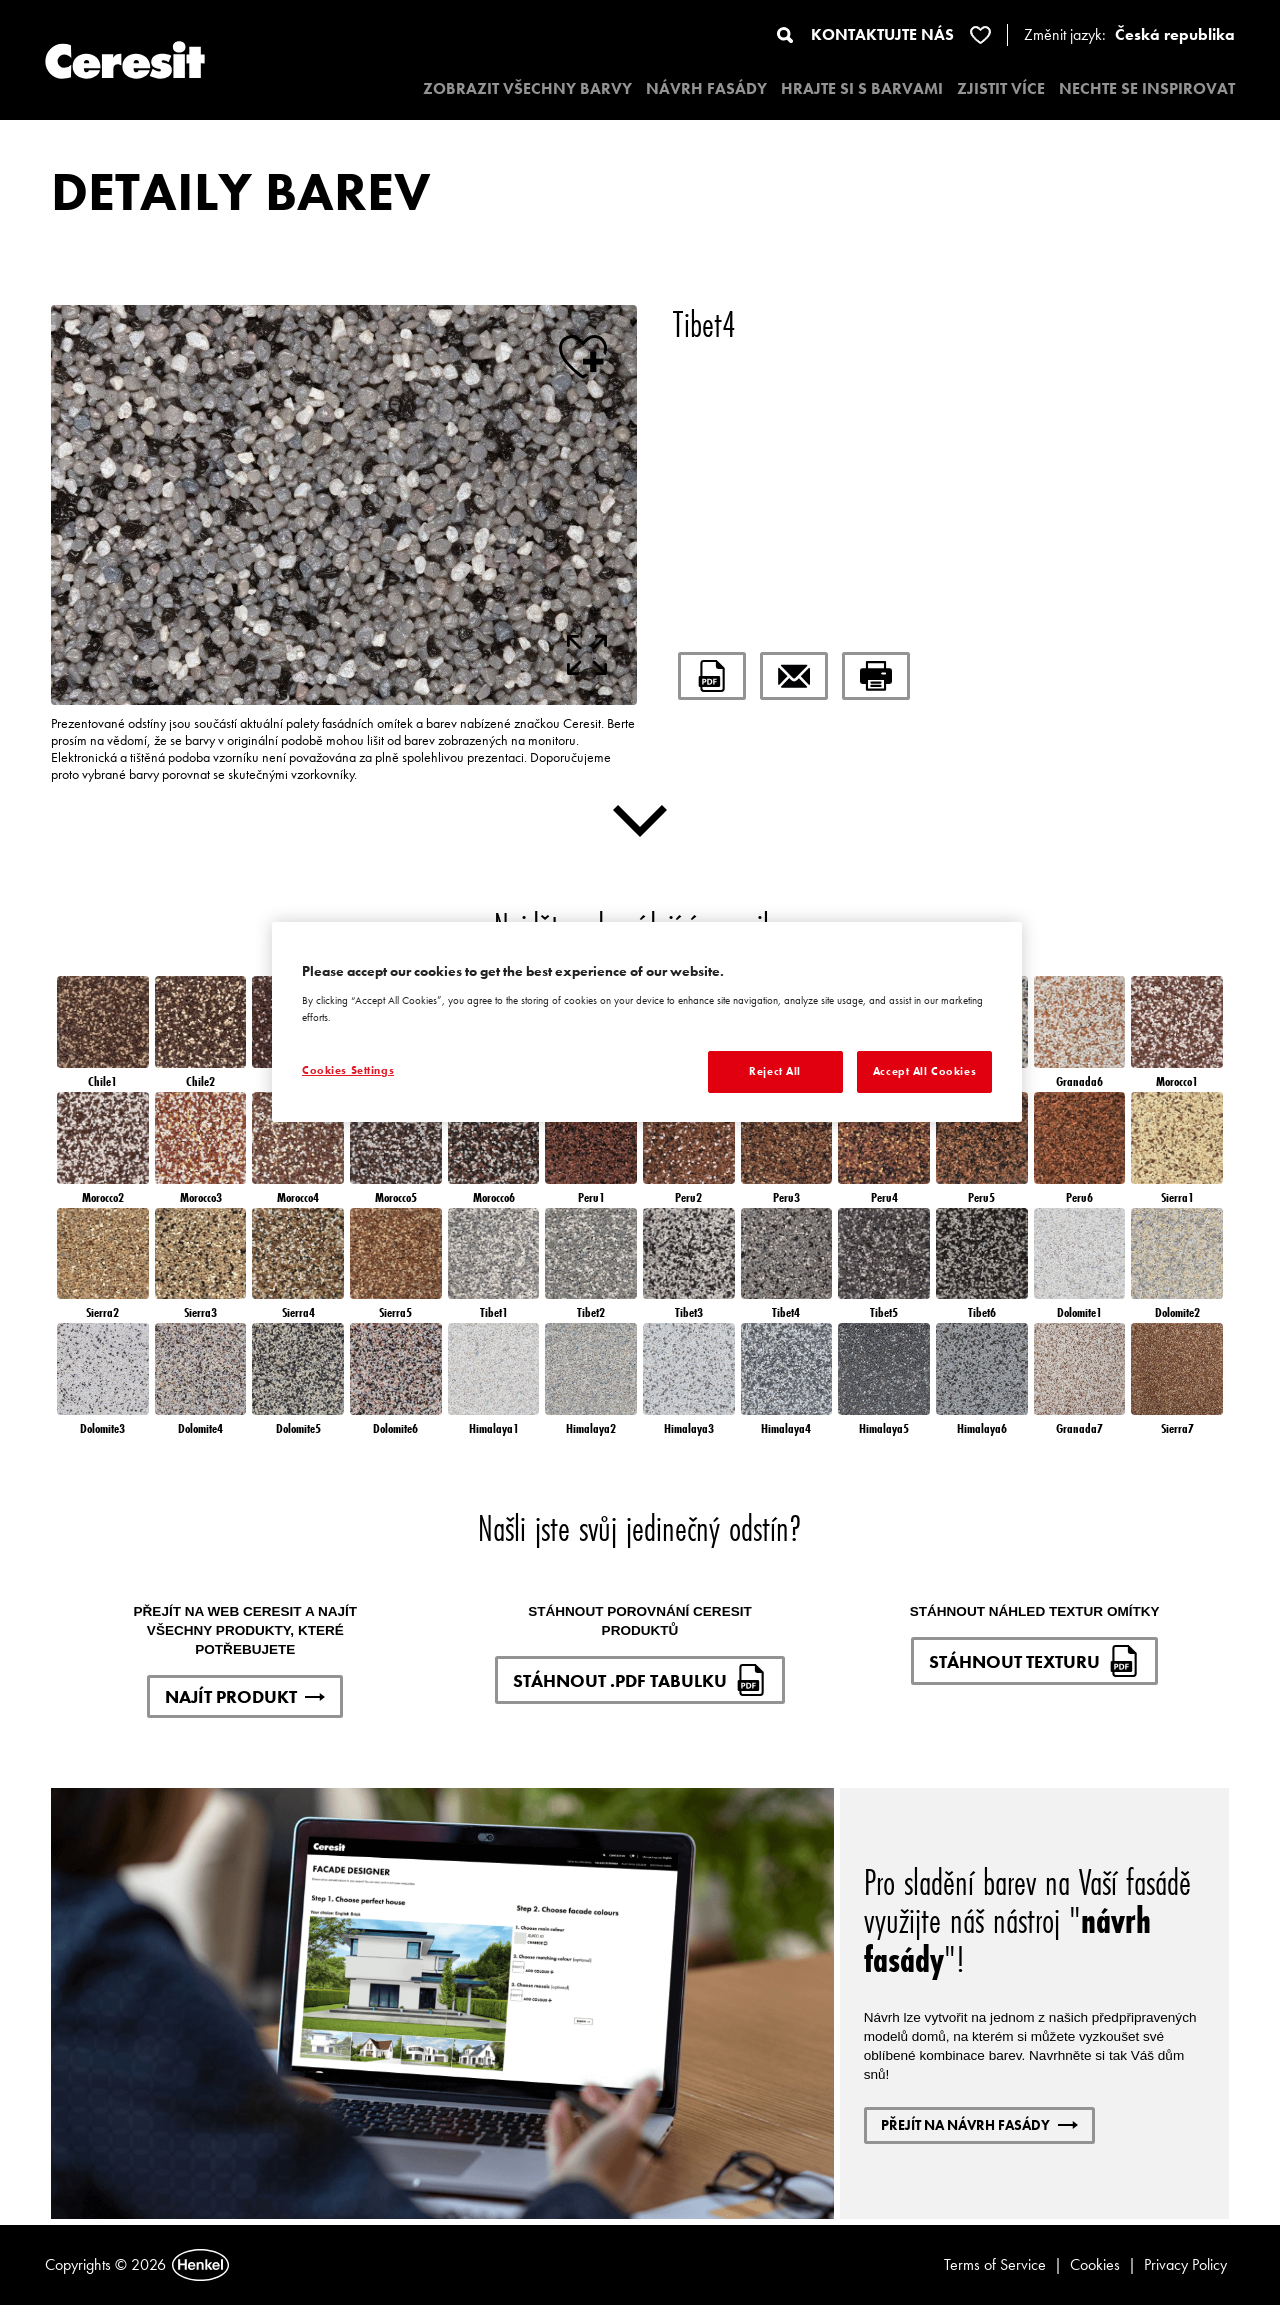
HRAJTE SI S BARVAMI (862, 88)
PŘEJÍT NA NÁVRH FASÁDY (979, 2125)
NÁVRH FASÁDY (706, 88)
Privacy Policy (1185, 2264)
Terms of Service (995, 2264)
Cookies (1095, 2264)
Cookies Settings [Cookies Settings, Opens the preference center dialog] (348, 1070)
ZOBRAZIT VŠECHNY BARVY (527, 88)
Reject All (775, 1071)
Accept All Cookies (924, 1071)
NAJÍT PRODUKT (245, 1696)
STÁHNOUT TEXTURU (1034, 1661)
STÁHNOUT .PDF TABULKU (640, 1680)
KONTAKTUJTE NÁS (882, 34)
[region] (647, 1022)
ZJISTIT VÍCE (1001, 88)
